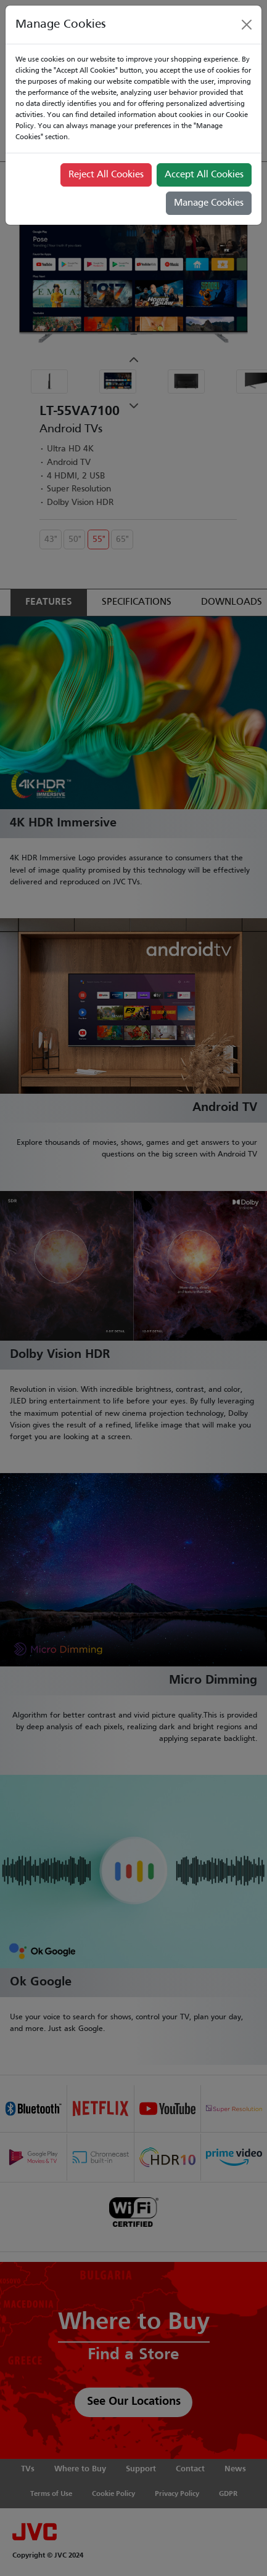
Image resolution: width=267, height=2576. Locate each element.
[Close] (247, 24)
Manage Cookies (209, 203)
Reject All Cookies (106, 175)
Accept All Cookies (204, 175)
